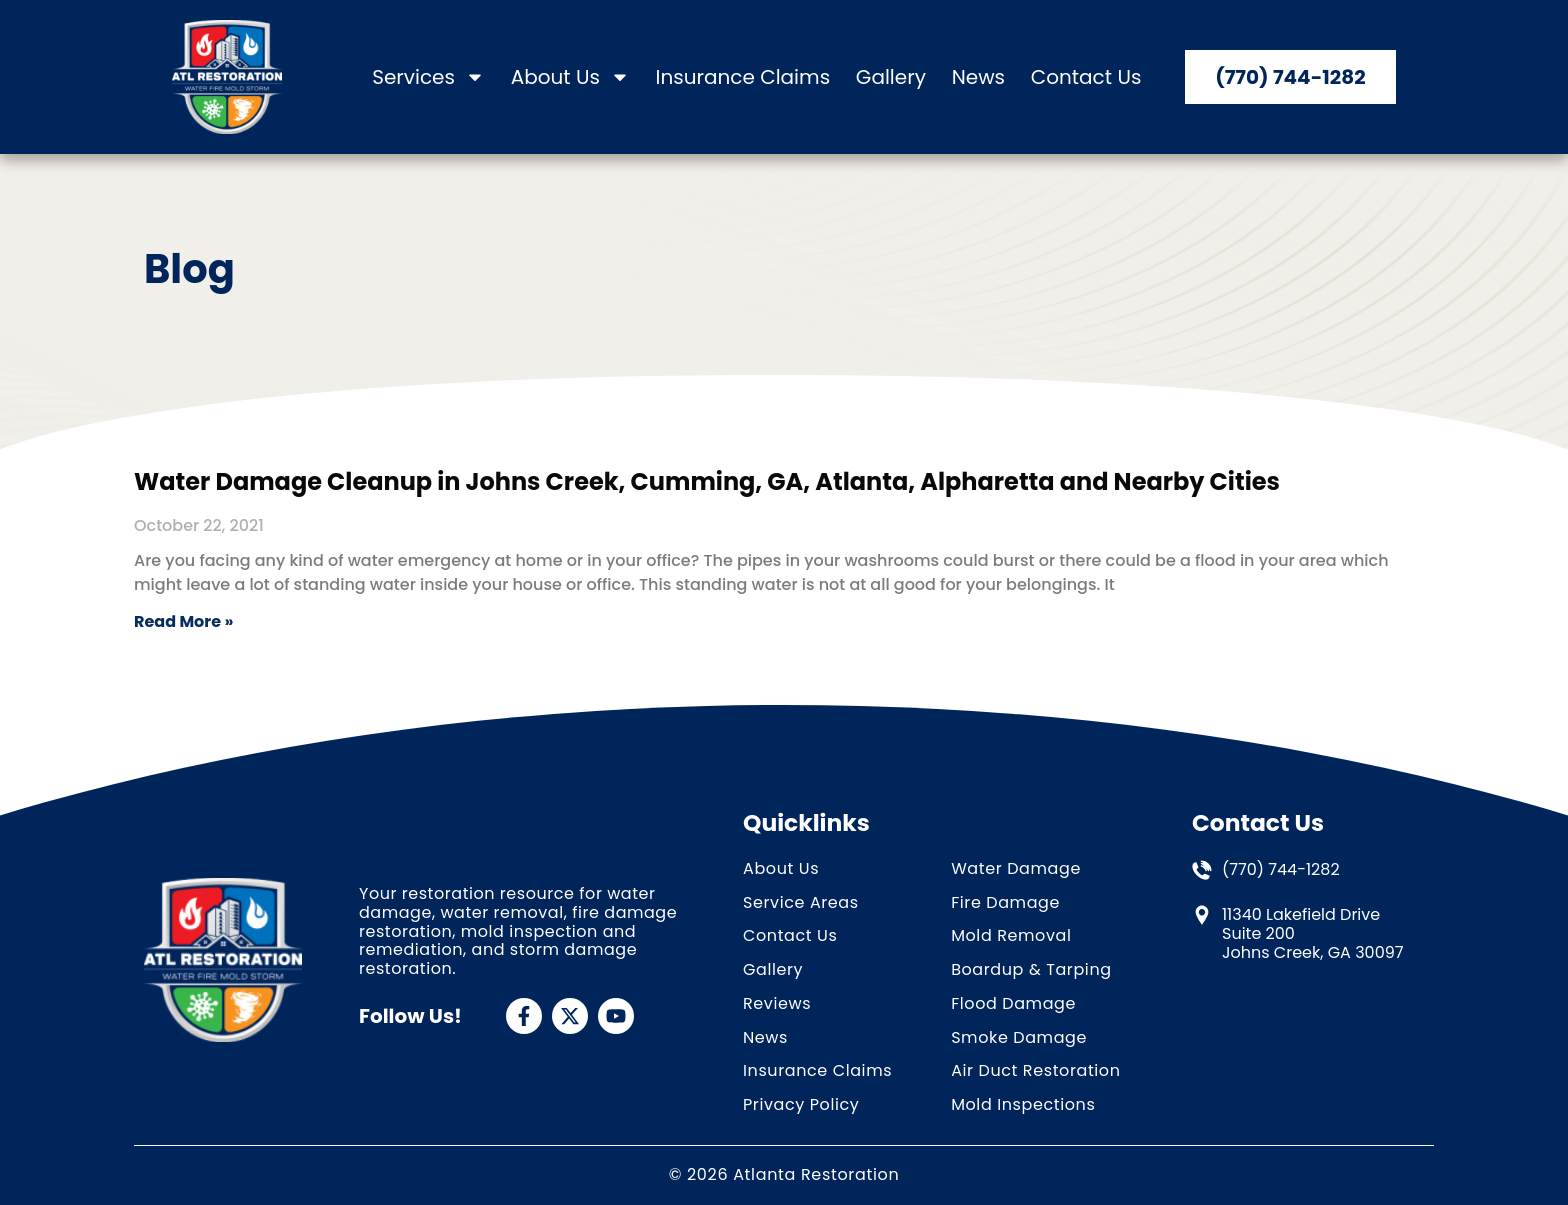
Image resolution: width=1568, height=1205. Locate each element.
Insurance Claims (743, 77)
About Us (570, 77)
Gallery (891, 77)
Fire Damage (1005, 903)
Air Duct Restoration (1035, 1071)
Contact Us (1086, 77)
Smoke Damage (1019, 1038)
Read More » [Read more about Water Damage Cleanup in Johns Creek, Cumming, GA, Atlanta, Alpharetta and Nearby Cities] (183, 621)
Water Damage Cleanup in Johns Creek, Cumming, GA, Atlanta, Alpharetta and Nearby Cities (707, 481)
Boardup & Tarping (1031, 970)
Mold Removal (1011, 936)
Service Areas (801, 903)
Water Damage (1016, 869)
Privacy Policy (801, 1105)
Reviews (777, 1004)
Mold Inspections (1023, 1105)
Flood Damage (1013, 1004)
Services (428, 77)
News (978, 77)
